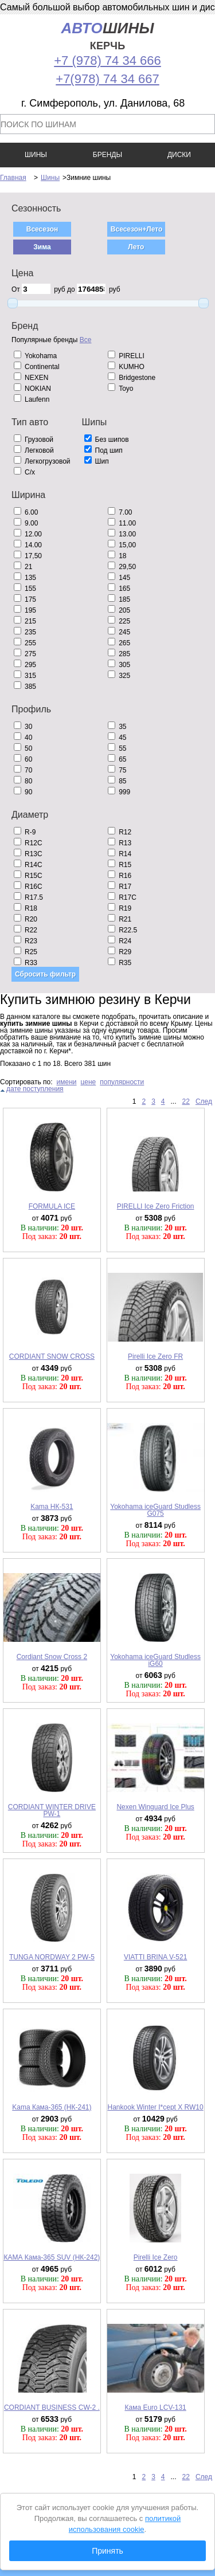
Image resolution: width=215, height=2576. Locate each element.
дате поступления (35, 1089)
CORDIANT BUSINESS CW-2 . (52, 2408)
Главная (13, 178)
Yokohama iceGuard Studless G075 (155, 1510)
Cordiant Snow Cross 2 (52, 1657)
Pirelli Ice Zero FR (155, 1356)
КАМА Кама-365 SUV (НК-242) (51, 2257)
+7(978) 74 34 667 (107, 79)
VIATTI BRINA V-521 (155, 1957)
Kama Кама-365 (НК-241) (51, 2107)
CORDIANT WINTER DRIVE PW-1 (52, 1810)
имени (67, 1082)
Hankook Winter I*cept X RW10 (156, 2107)
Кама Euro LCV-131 (155, 2408)
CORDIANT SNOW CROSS (52, 1356)
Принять (107, 2550)
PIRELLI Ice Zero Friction (155, 1206)
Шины (50, 178)
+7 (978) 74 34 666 (107, 60)
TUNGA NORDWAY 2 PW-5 (52, 1957)
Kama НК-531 (51, 1507)
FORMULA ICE (52, 1206)
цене (88, 1082)
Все (86, 340)
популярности (122, 1082)
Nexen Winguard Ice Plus (155, 1807)
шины (107, 36)
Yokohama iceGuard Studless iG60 (155, 1660)
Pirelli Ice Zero (156, 2257)
